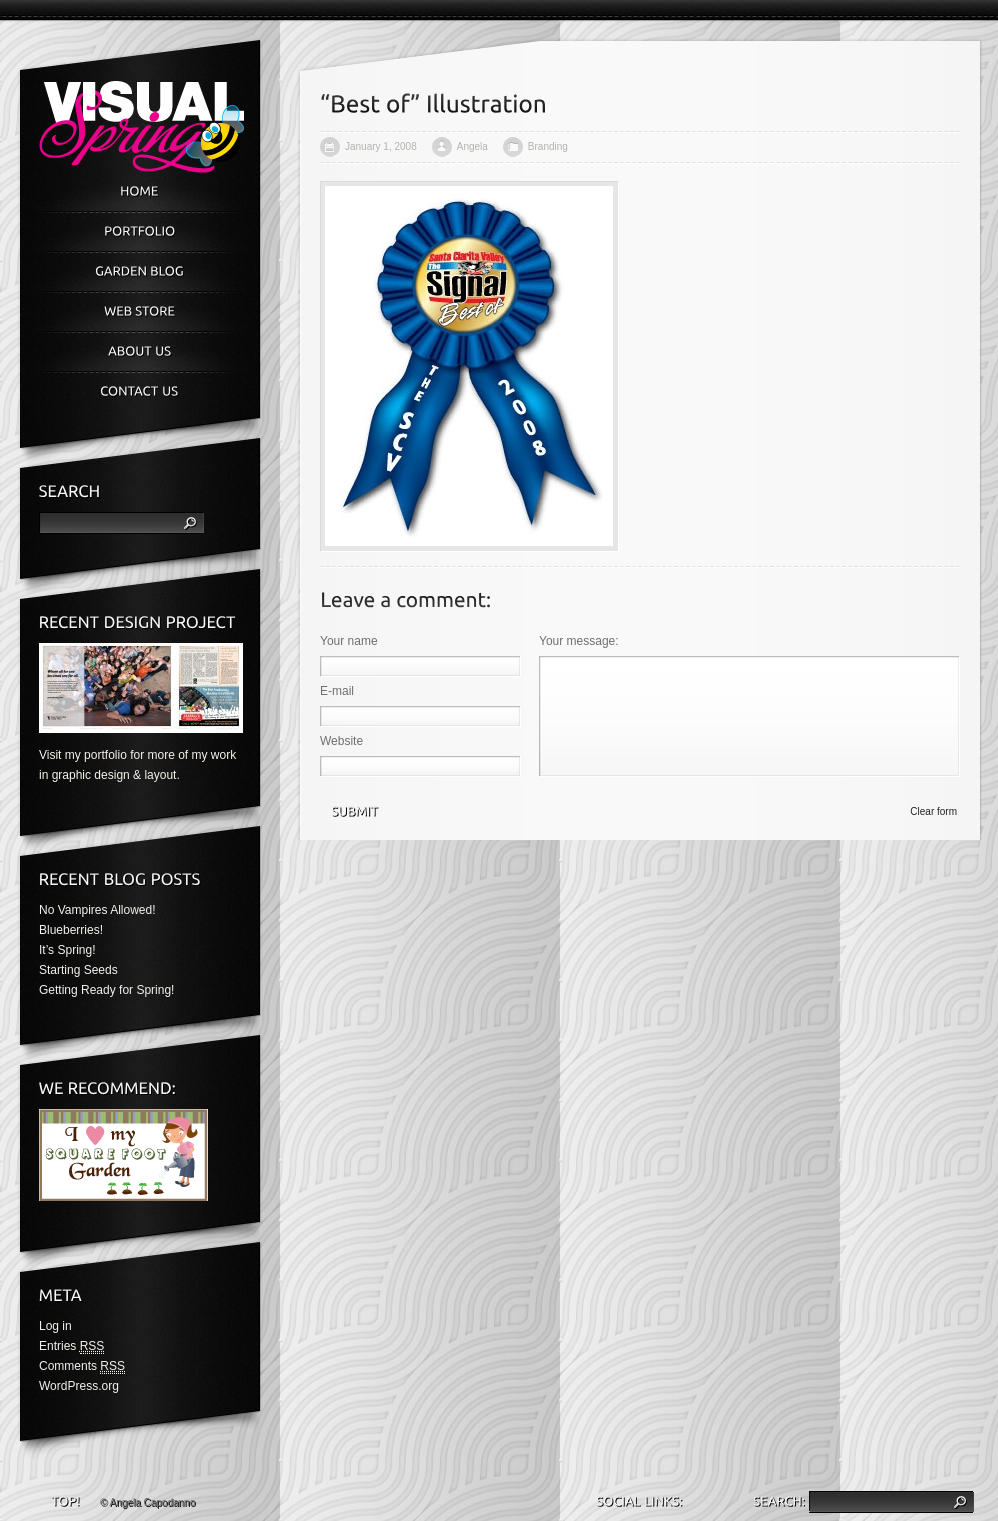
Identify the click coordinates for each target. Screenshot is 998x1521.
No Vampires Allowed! (97, 910)
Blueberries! (71, 930)
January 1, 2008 (381, 146)
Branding (548, 146)
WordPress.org (79, 1386)
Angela (472, 146)
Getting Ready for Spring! (106, 990)
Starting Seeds (78, 970)
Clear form (933, 811)
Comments (82, 1366)
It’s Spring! (67, 950)
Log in (55, 1326)
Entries (71, 1346)
